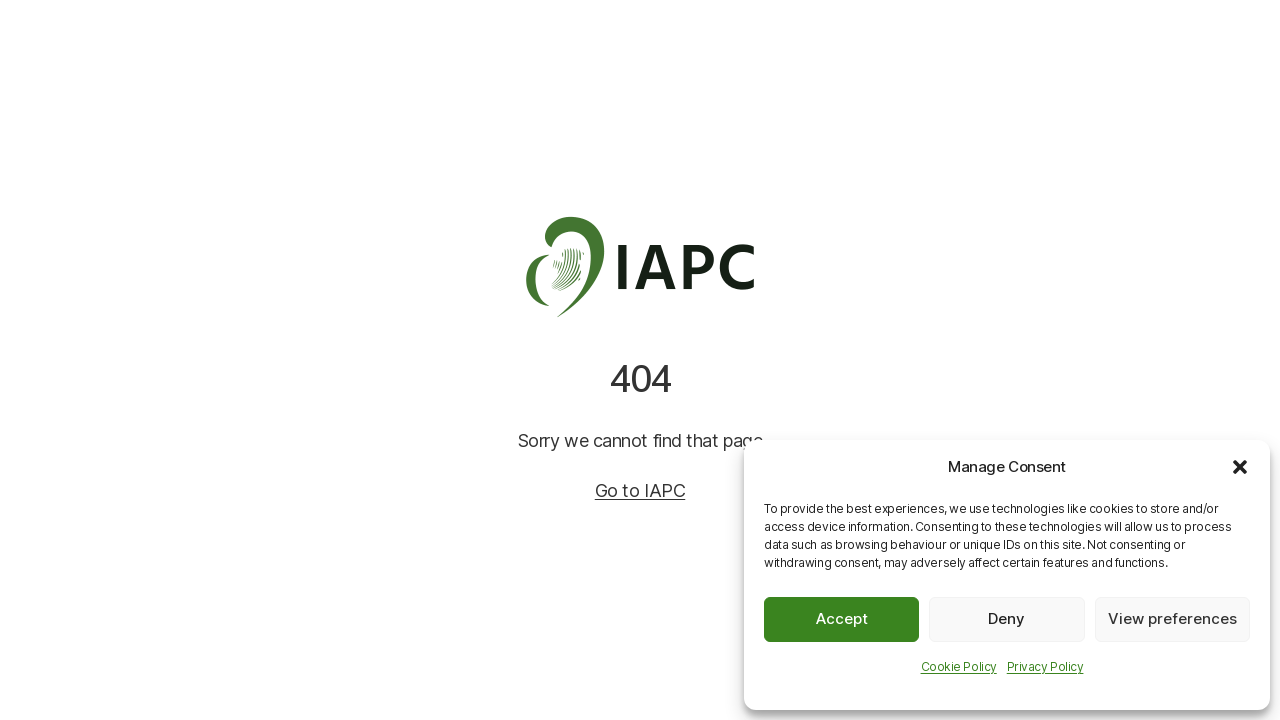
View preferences (1172, 618)
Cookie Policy (959, 666)
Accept (842, 618)
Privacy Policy (1045, 666)
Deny (1006, 618)
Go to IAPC (640, 490)
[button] (1240, 467)
